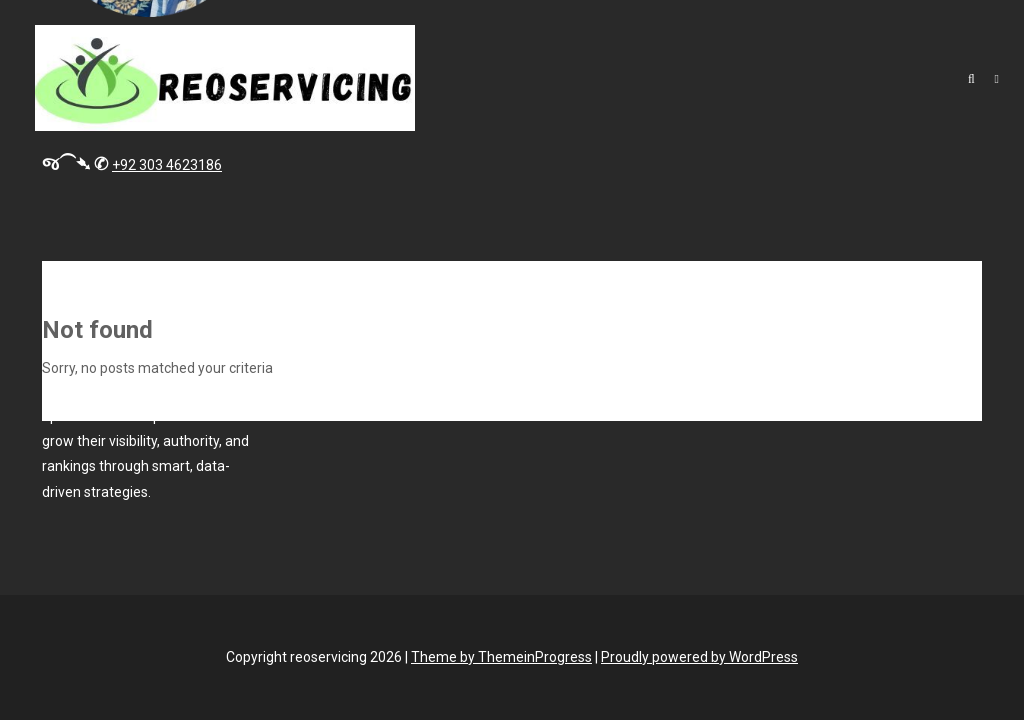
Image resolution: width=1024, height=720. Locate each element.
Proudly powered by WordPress (699, 657)
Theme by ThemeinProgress (501, 657)
